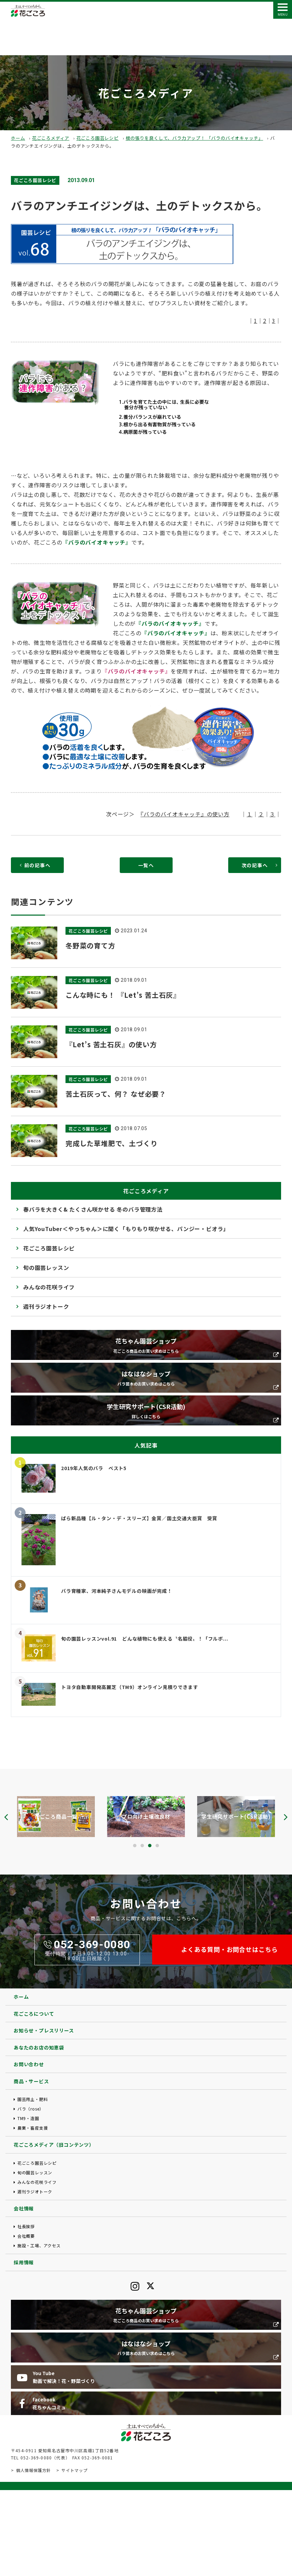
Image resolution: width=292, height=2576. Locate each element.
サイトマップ (74, 2470)
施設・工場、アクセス (39, 2245)
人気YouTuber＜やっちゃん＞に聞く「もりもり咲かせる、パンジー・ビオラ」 (126, 1229)
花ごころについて (34, 2013)
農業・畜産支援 (32, 2128)
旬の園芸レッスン (46, 1267)
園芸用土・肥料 (32, 2099)
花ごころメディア (50, 138)
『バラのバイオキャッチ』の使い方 (185, 814)
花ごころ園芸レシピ (97, 138)
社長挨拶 (26, 2226)
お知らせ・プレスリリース (44, 2030)
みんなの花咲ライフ (49, 1287)
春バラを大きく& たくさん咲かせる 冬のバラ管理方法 (93, 1209)
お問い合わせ (29, 2064)
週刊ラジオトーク (46, 1306)
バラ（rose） (30, 2109)
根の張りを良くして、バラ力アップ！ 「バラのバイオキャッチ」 (194, 138)
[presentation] (6, 1816)
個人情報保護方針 (33, 2470)
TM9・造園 (28, 2118)
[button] (134, 1845)
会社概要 (26, 2236)
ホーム (18, 138)
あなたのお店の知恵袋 (39, 2047)
